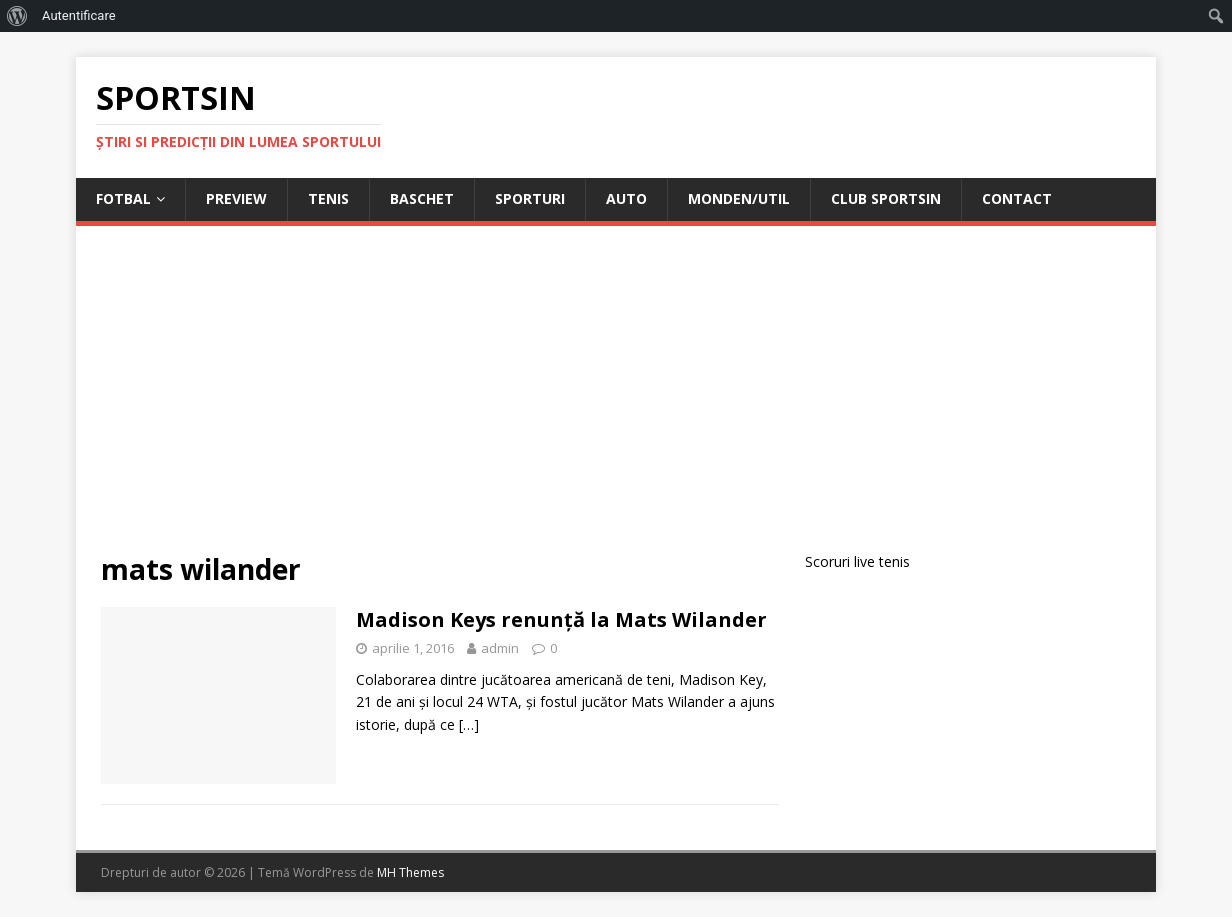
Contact (1017, 198)
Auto (626, 198)
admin (500, 648)
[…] (469, 724)
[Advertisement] (616, 401)
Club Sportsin (886, 198)
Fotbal (123, 198)
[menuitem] (17, 16)
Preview (236, 198)
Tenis (328, 198)
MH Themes (410, 872)
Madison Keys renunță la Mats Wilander (561, 619)
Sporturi (530, 198)
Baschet (422, 198)
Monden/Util (739, 198)
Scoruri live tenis (857, 561)
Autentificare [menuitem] (79, 15)
